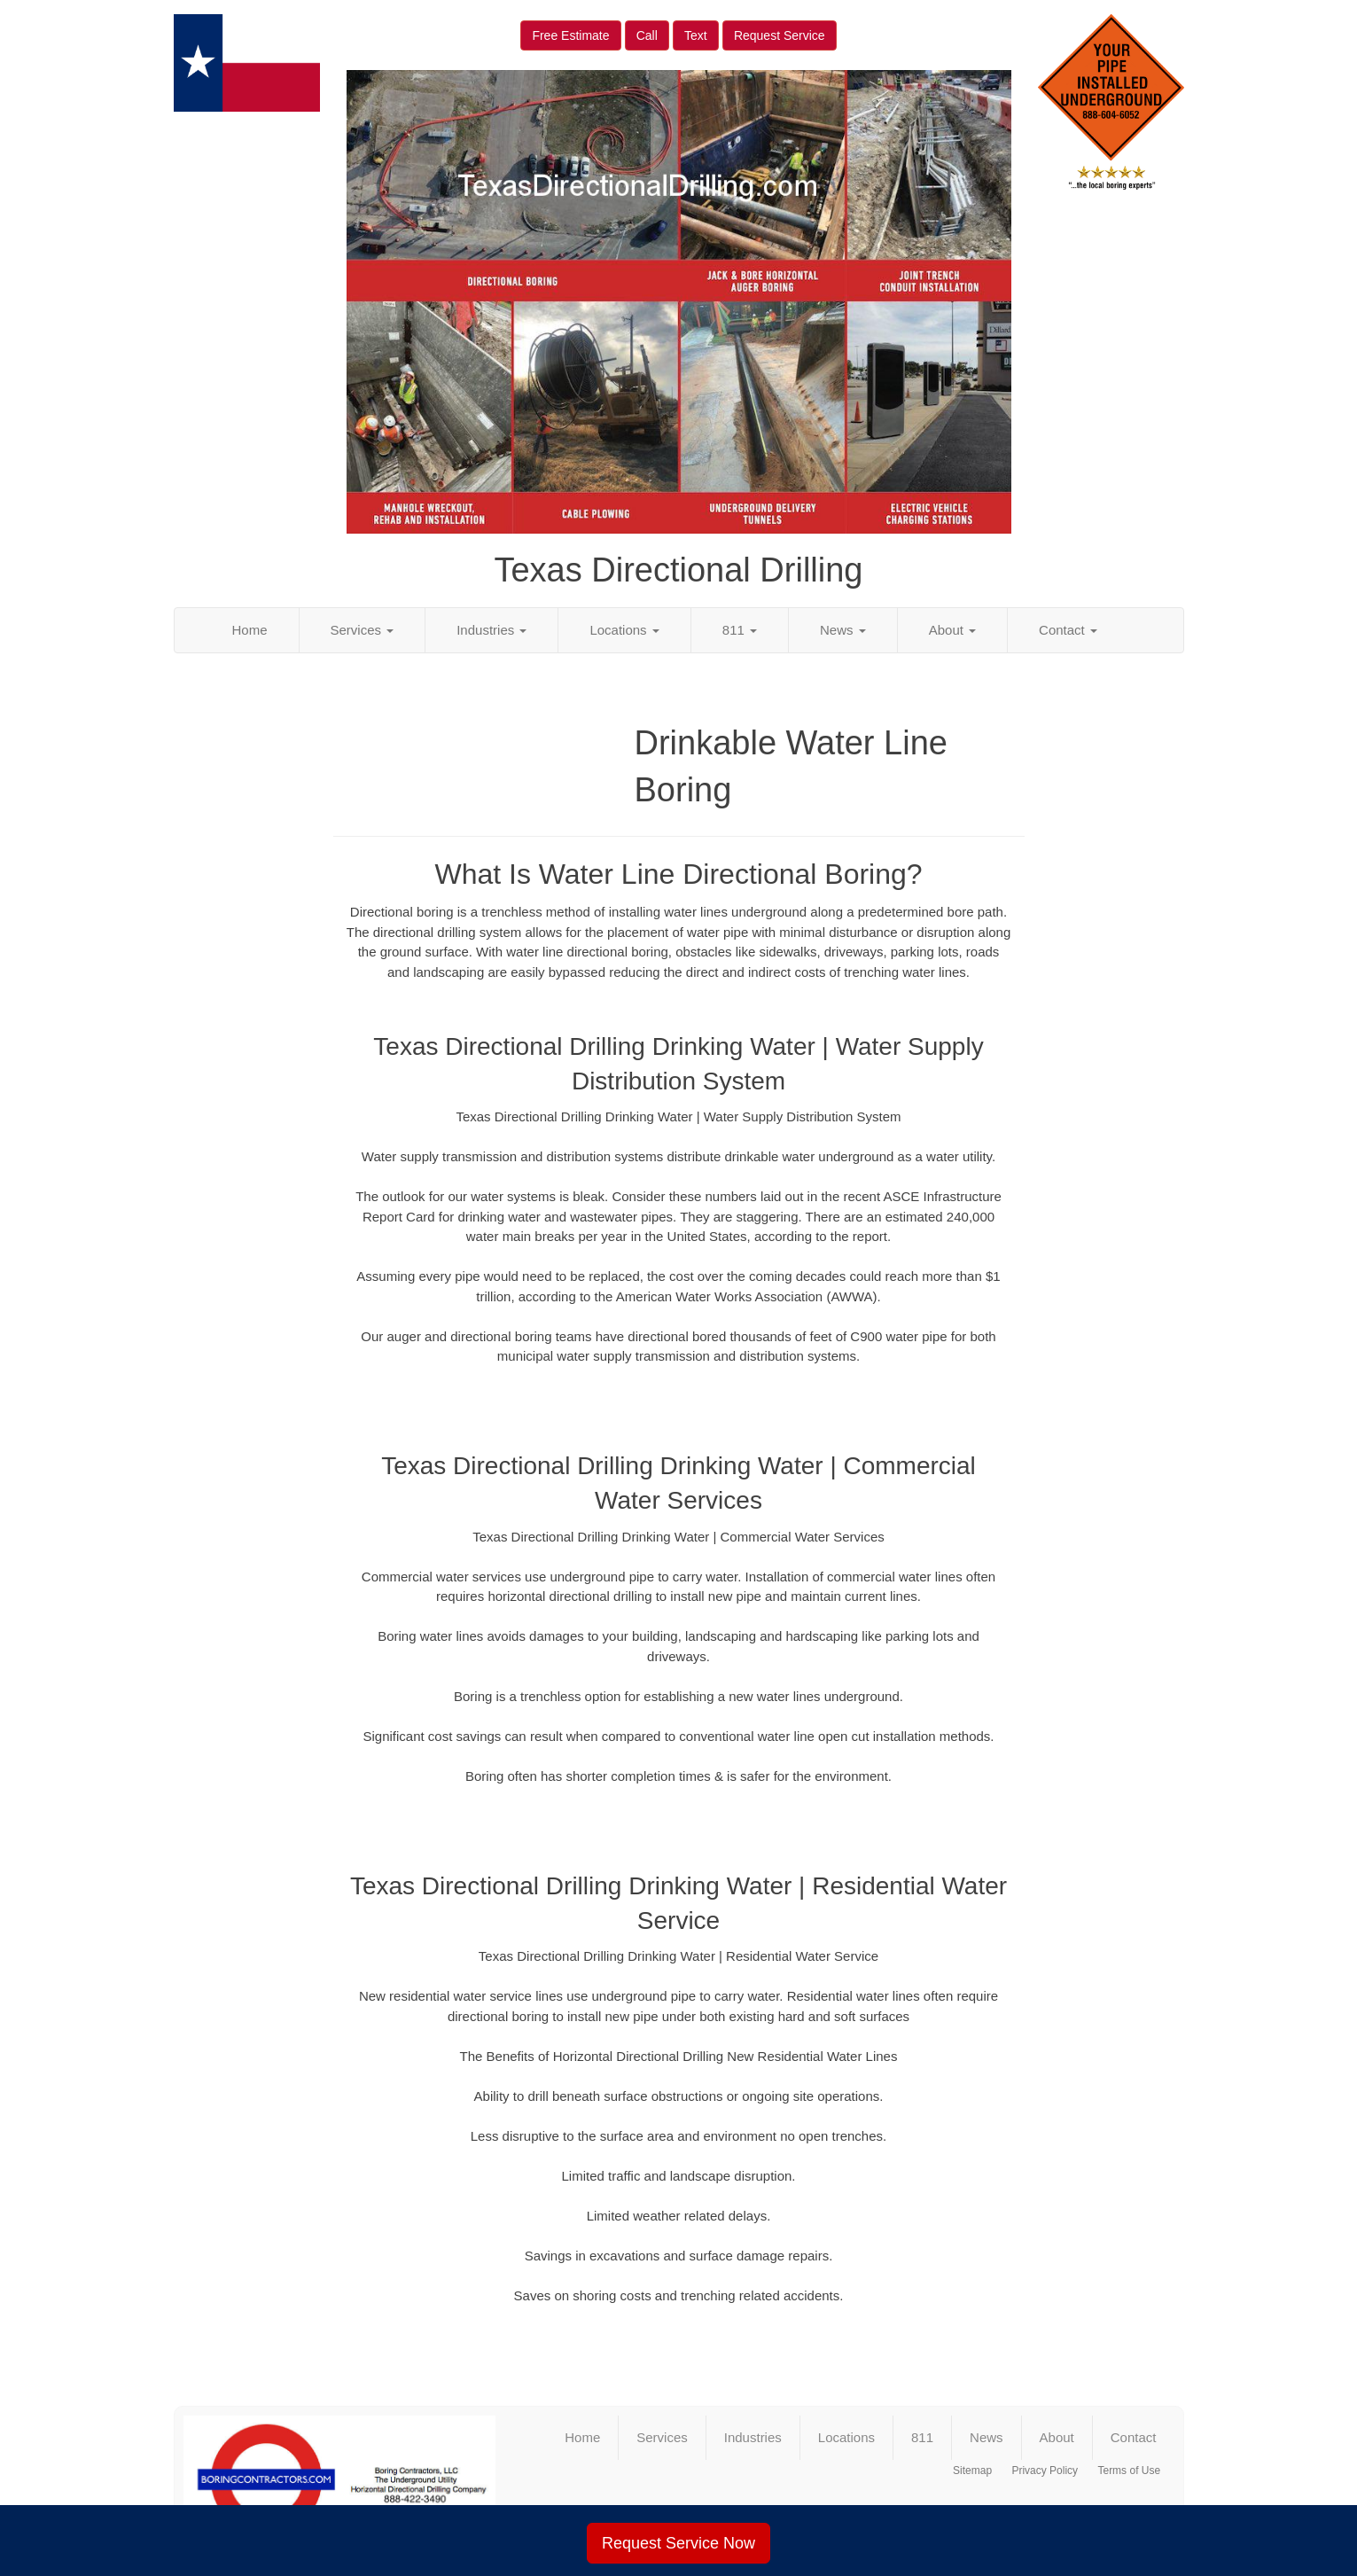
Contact (1068, 629)
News (843, 629)
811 (739, 629)
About (952, 629)
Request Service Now (678, 2543)
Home (250, 629)
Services (362, 629)
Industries (491, 629)
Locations (624, 629)
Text (695, 35)
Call (647, 35)
